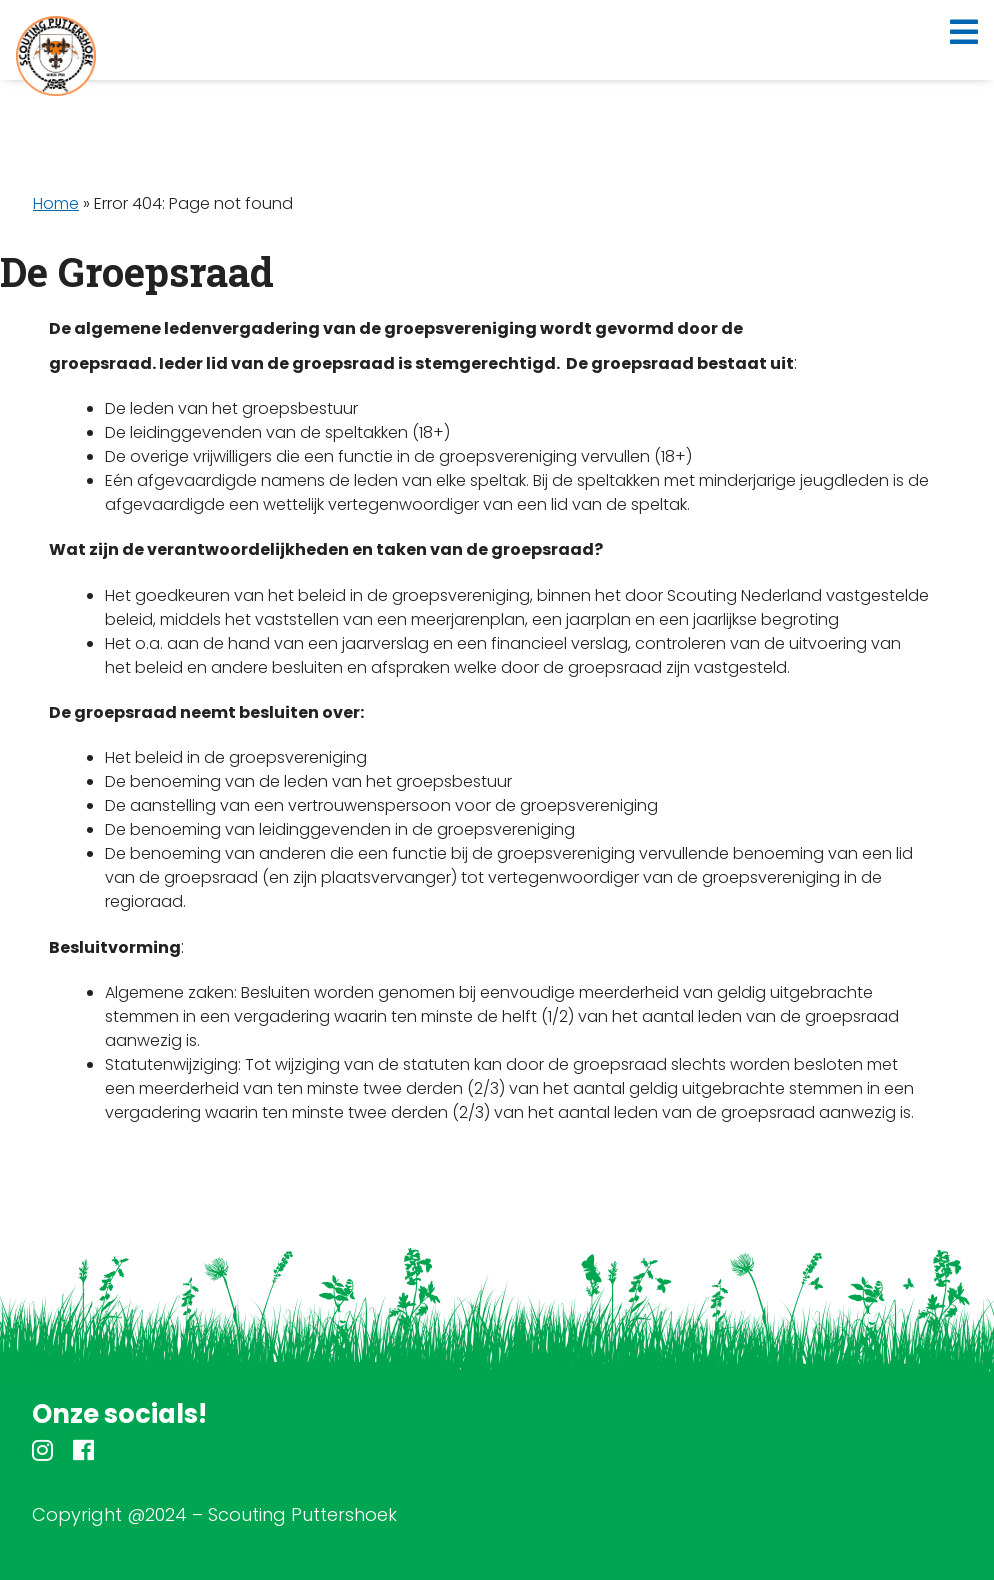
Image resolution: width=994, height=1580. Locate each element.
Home (56, 203)
